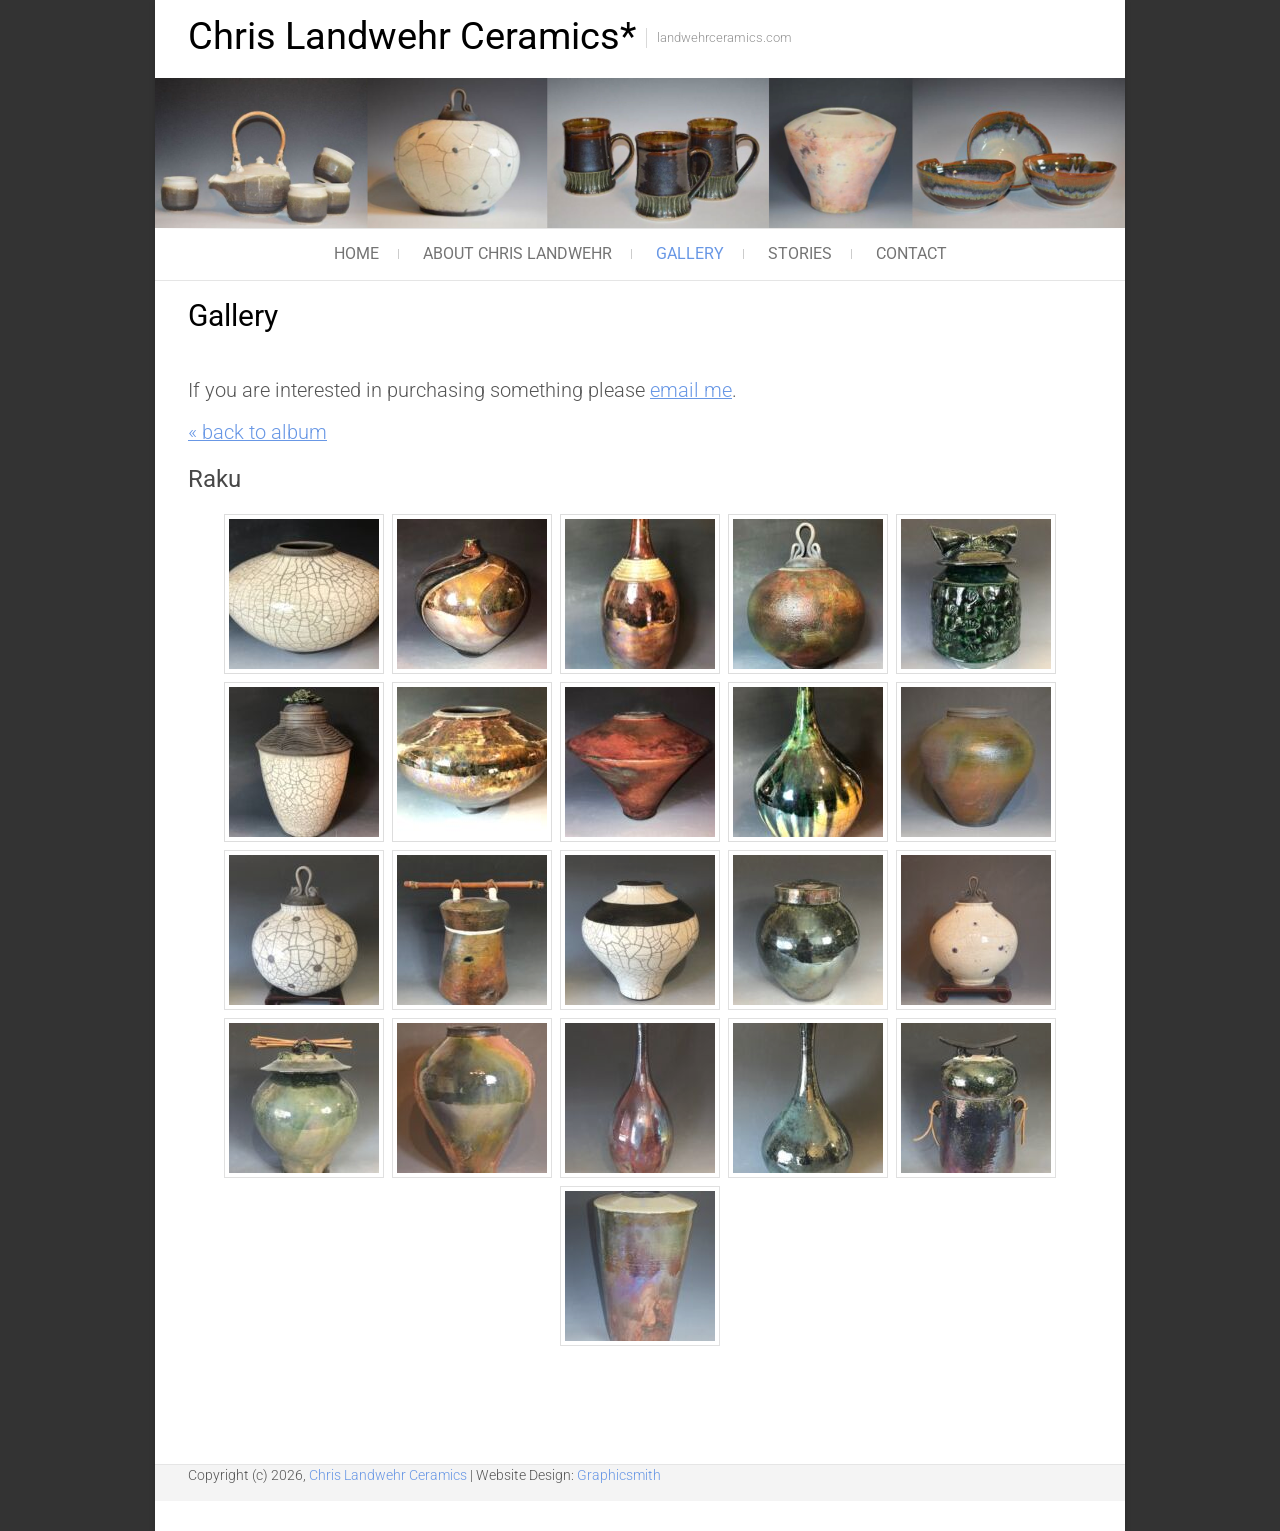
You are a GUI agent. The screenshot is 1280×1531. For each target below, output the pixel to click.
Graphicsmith (619, 1475)
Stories (800, 253)
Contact (911, 253)
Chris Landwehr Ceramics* (412, 36)
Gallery (690, 253)
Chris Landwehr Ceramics (389, 1475)
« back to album (257, 432)
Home (356, 253)
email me (691, 390)
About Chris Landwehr (517, 253)
